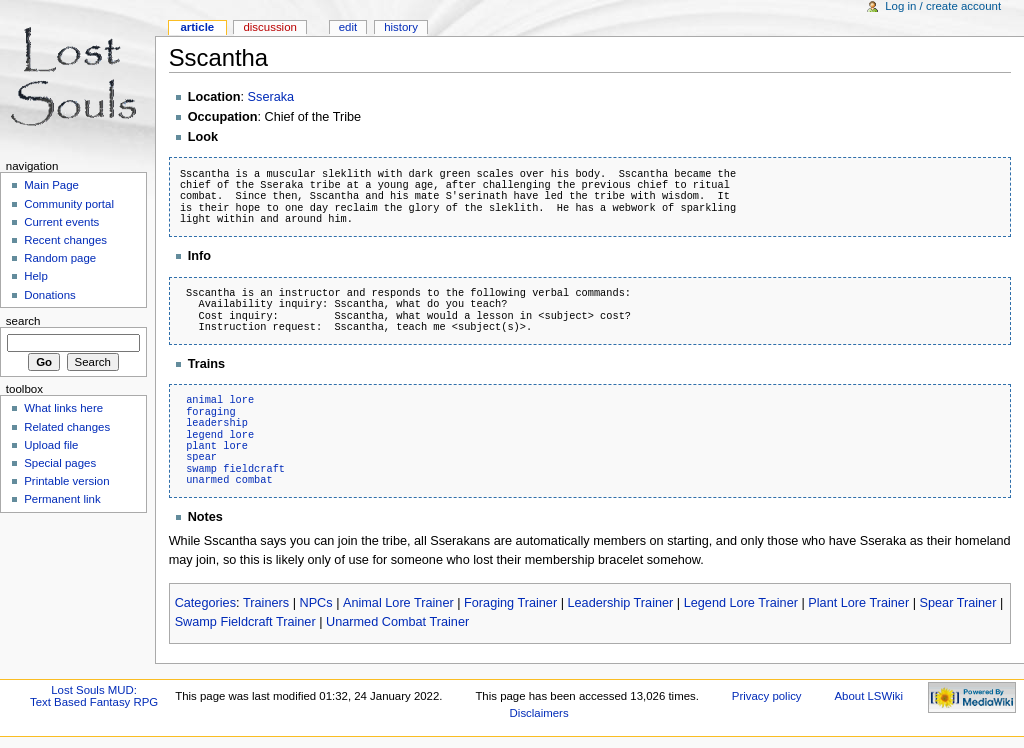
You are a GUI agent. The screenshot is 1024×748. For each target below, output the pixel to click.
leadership (217, 423)
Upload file (51, 445)
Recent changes (65, 240)
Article (197, 27)
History (401, 27)
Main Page (51, 185)
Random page (60, 258)
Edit (348, 27)
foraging (210, 412)
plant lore (217, 446)
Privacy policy (767, 696)
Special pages (60, 463)
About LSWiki (868, 696)
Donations (50, 295)
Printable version (66, 481)
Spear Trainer (958, 603)
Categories (205, 603)
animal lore (220, 400)
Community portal (69, 204)
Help (36, 276)
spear (201, 457)
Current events (61, 222)
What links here (63, 408)
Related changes (67, 427)
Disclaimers (539, 713)
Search (23, 321)
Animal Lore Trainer (398, 603)
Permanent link (62, 499)
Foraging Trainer (510, 603)
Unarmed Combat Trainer (397, 622)
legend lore (220, 435)
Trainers (266, 603)
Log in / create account (943, 6)
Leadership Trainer (621, 603)
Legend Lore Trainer (741, 603)
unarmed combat (229, 480)
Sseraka (271, 97)
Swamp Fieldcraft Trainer (245, 622)
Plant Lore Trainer (858, 603)
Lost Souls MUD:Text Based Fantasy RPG (94, 696)
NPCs (315, 603)
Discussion (269, 27)
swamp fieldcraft (235, 469)
